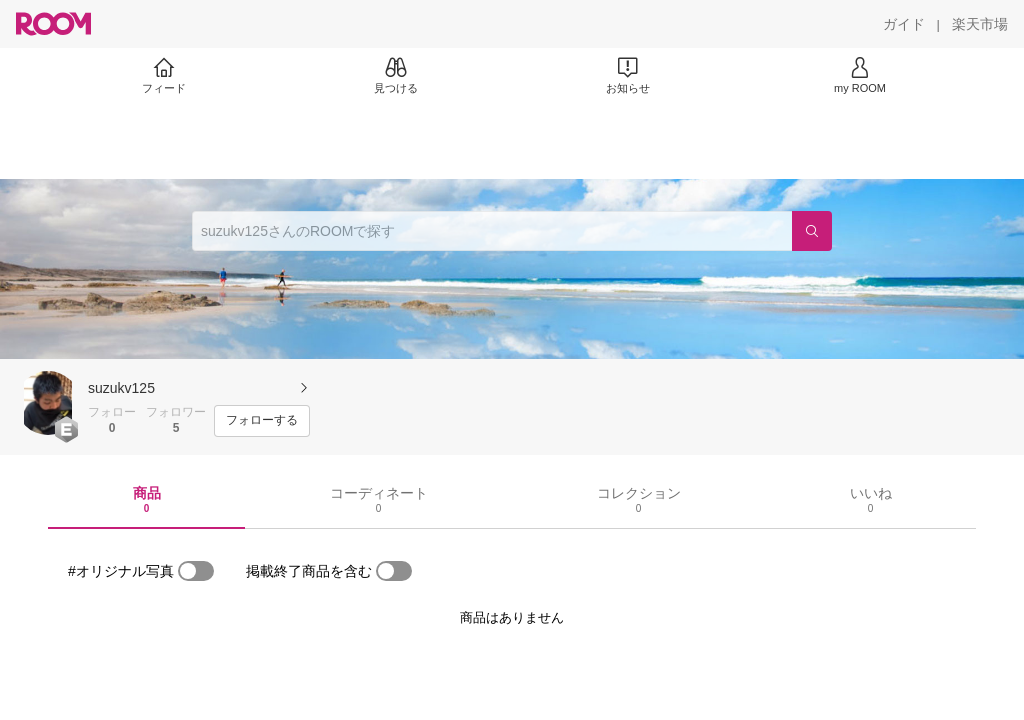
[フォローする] (262, 421)
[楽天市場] (980, 24)
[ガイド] (904, 24)
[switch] (196, 571)
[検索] (812, 231)
